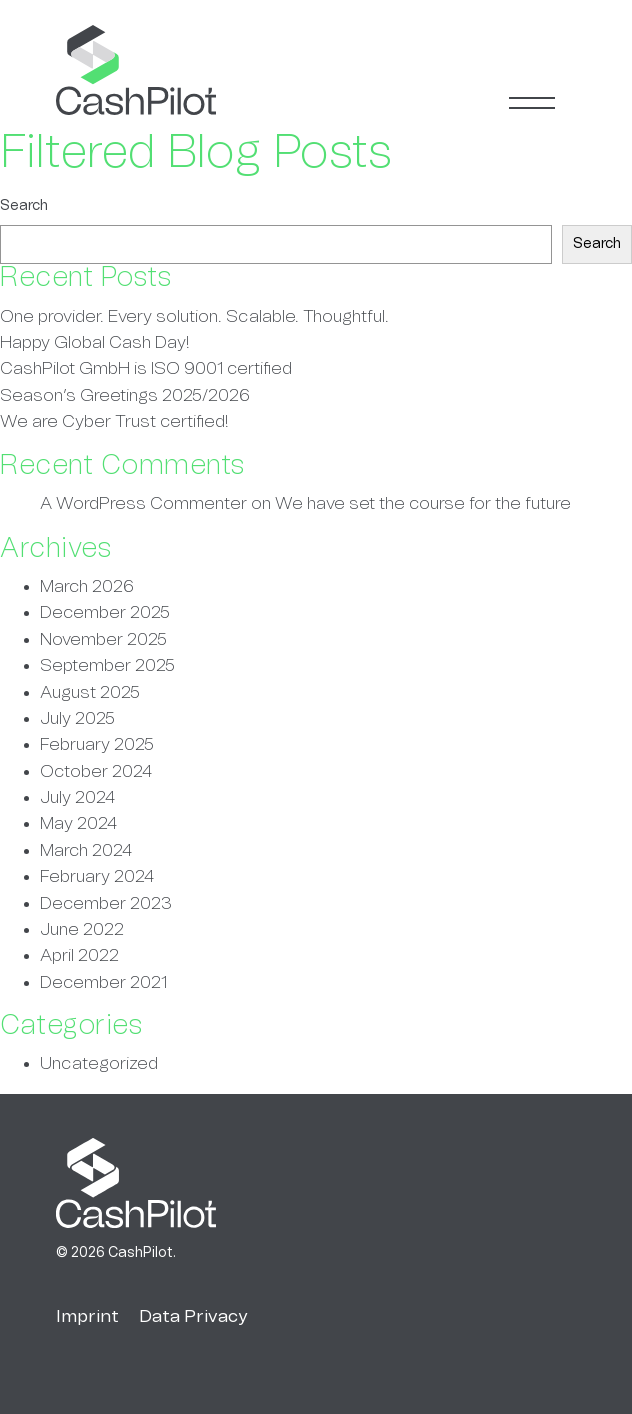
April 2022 (79, 956)
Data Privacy (193, 1317)
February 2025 (97, 745)
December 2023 (106, 904)
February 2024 (97, 877)
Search (24, 206)
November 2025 (103, 640)
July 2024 (77, 798)
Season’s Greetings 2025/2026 (125, 396)
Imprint (87, 1317)
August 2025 (90, 693)
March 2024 (86, 851)
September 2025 (107, 666)
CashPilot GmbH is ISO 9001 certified (146, 369)
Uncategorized (99, 1064)
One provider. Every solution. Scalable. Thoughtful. (194, 317)
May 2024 (78, 824)
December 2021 (103, 983)
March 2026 (87, 587)
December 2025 (105, 613)
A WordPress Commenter (143, 504)
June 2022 (82, 930)
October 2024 (96, 772)
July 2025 (77, 719)
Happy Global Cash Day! (94, 343)
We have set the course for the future (423, 504)
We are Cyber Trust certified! (114, 422)
